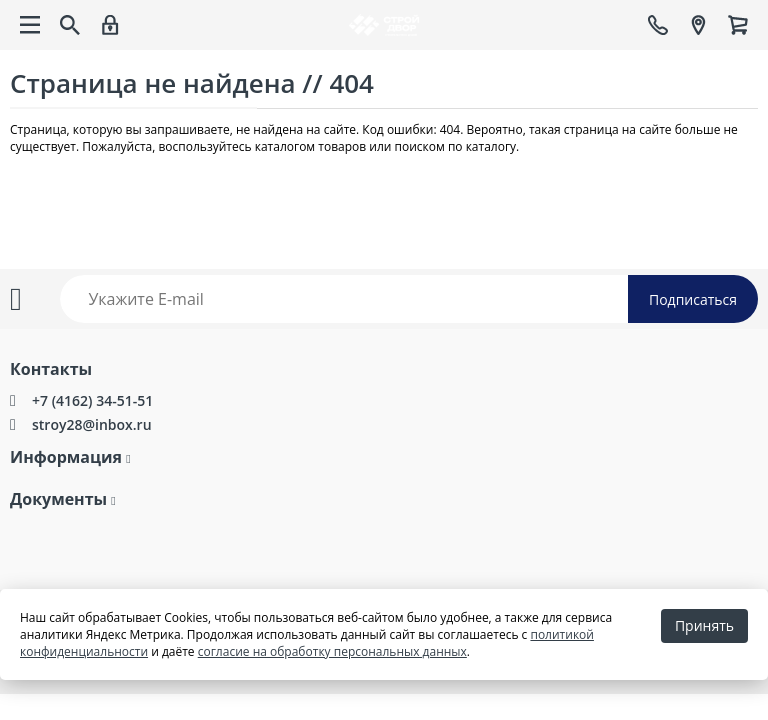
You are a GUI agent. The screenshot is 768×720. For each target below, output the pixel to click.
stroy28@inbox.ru (92, 424)
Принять (704, 625)
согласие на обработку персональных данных (332, 651)
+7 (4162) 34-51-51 (92, 400)
